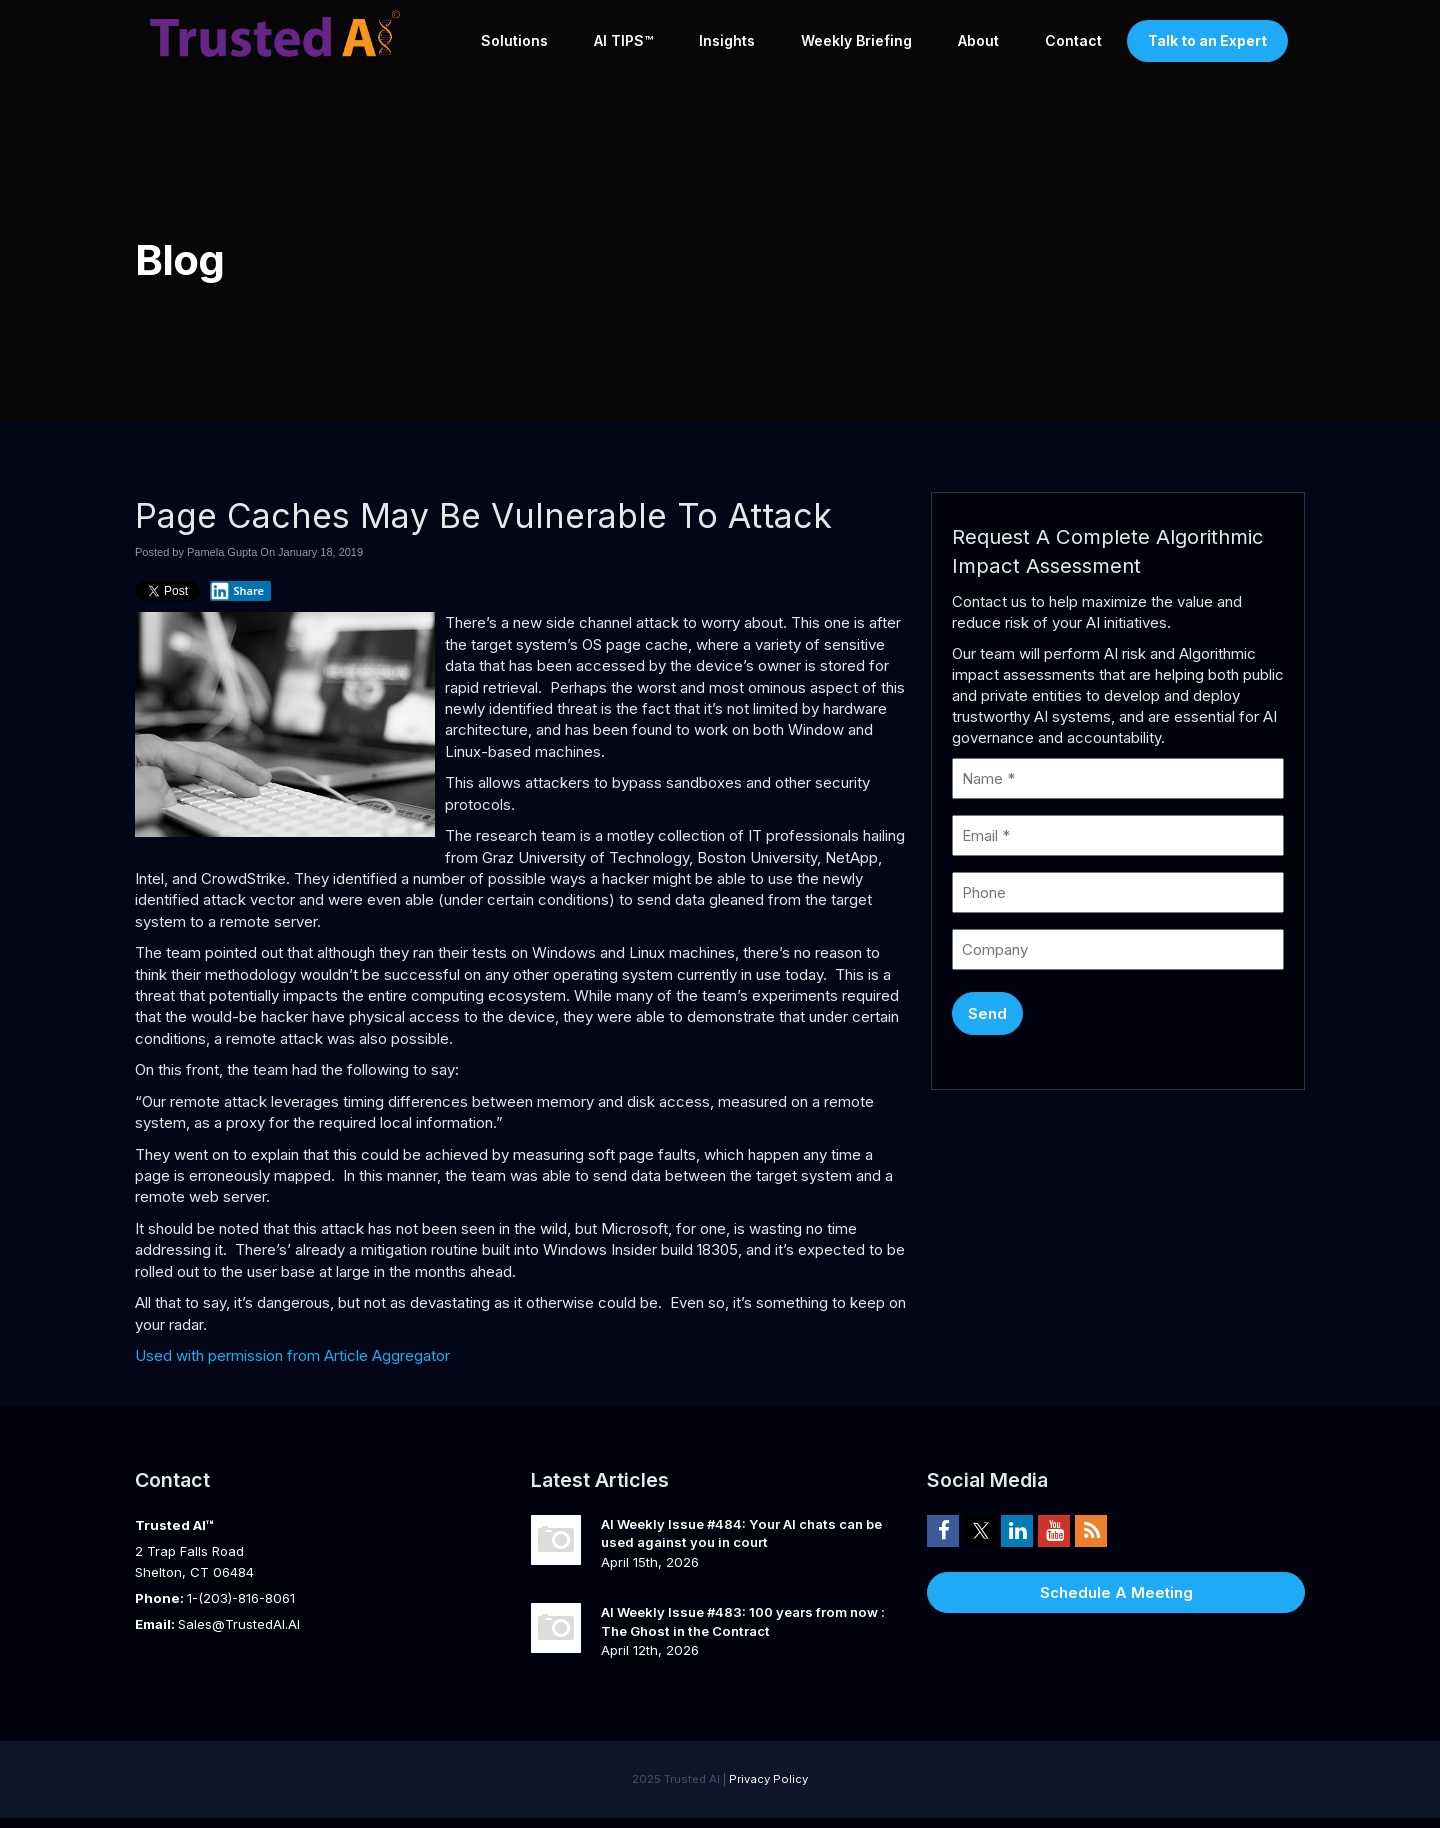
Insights (727, 40)
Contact (1073, 40)
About (978, 40)
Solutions (514, 40)
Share (237, 591)
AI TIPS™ (623, 40)
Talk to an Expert (1207, 40)
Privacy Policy (768, 1779)
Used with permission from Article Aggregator (292, 1355)
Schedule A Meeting (1116, 1592)
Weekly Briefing (856, 40)
